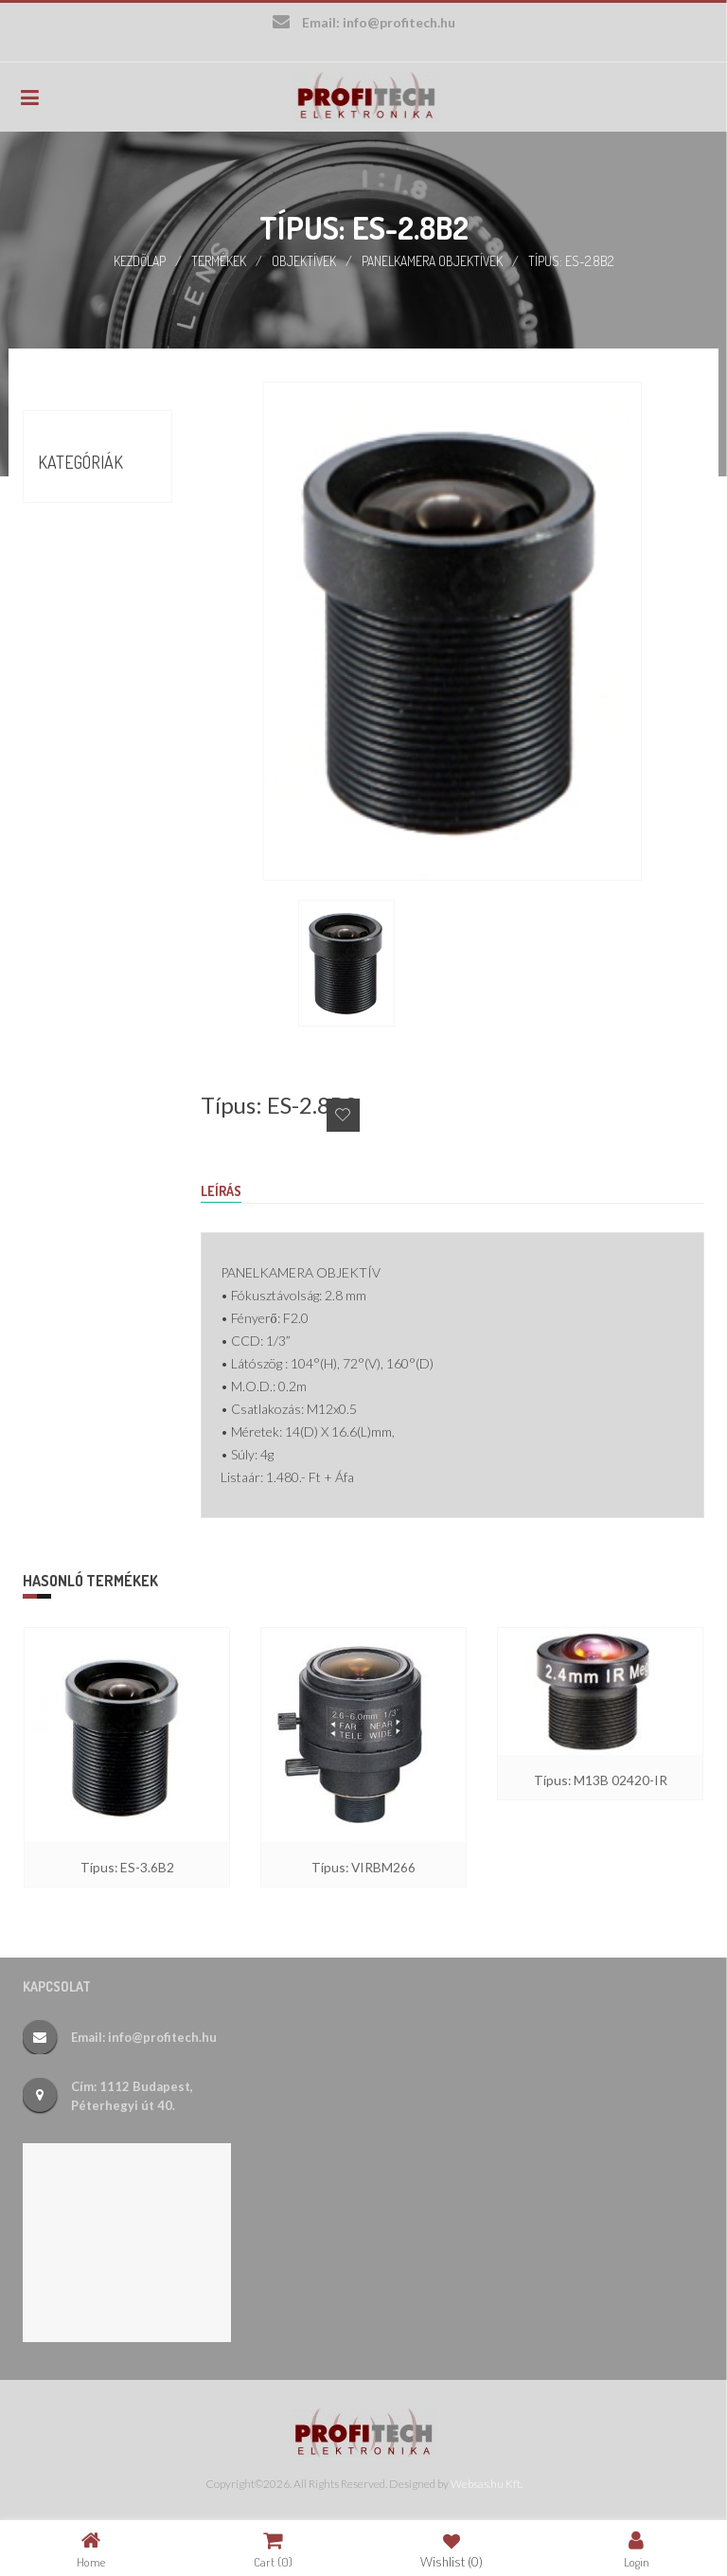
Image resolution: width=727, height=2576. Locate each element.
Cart (273, 2549)
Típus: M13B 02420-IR (601, 1778)
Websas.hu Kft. (487, 2482)
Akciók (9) (67, 503)
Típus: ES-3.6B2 (127, 1865)
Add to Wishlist (343, 1114)
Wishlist (451, 2549)
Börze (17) (67, 538)
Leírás (221, 1190)
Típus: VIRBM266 (363, 1865)
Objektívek (305, 260)
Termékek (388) (84, 572)
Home (91, 2549)
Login (636, 2549)
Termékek (219, 260)
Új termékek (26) (89, 606)
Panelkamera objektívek (433, 260)
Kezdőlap (140, 260)
